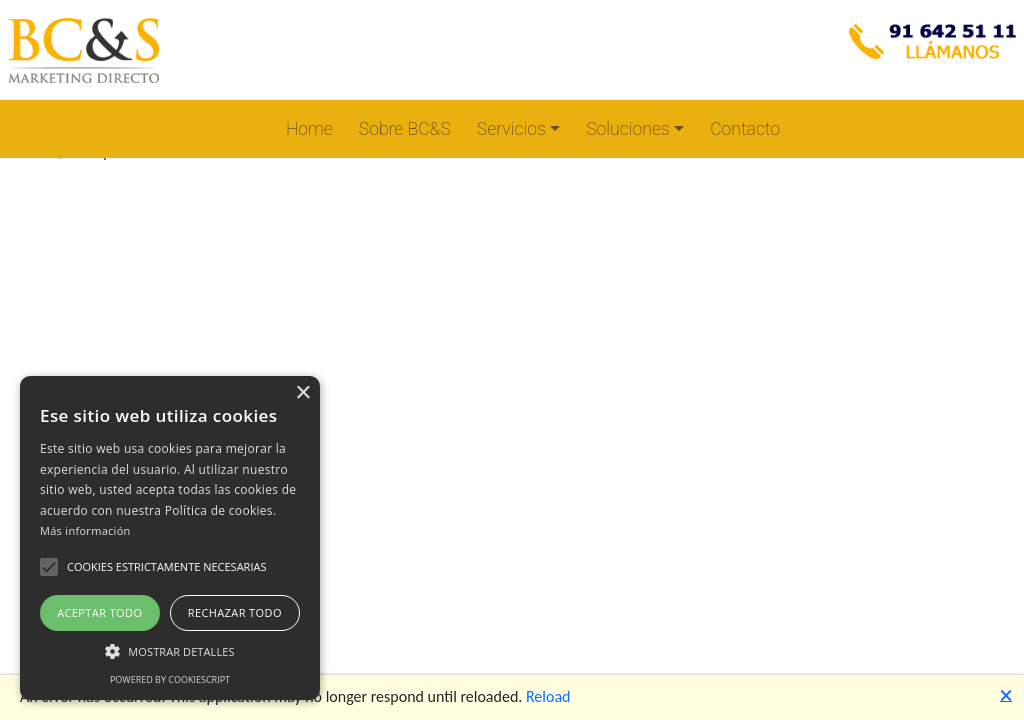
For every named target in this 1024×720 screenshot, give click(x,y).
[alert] (170, 538)
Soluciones (627, 129)
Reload (548, 696)
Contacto (745, 129)
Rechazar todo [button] (235, 612)
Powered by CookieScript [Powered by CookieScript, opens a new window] (170, 679)
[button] (49, 567)
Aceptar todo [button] (99, 612)
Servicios (511, 129)
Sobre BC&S (405, 129)
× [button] (302, 393)
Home (309, 129)
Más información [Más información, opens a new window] (85, 530)
